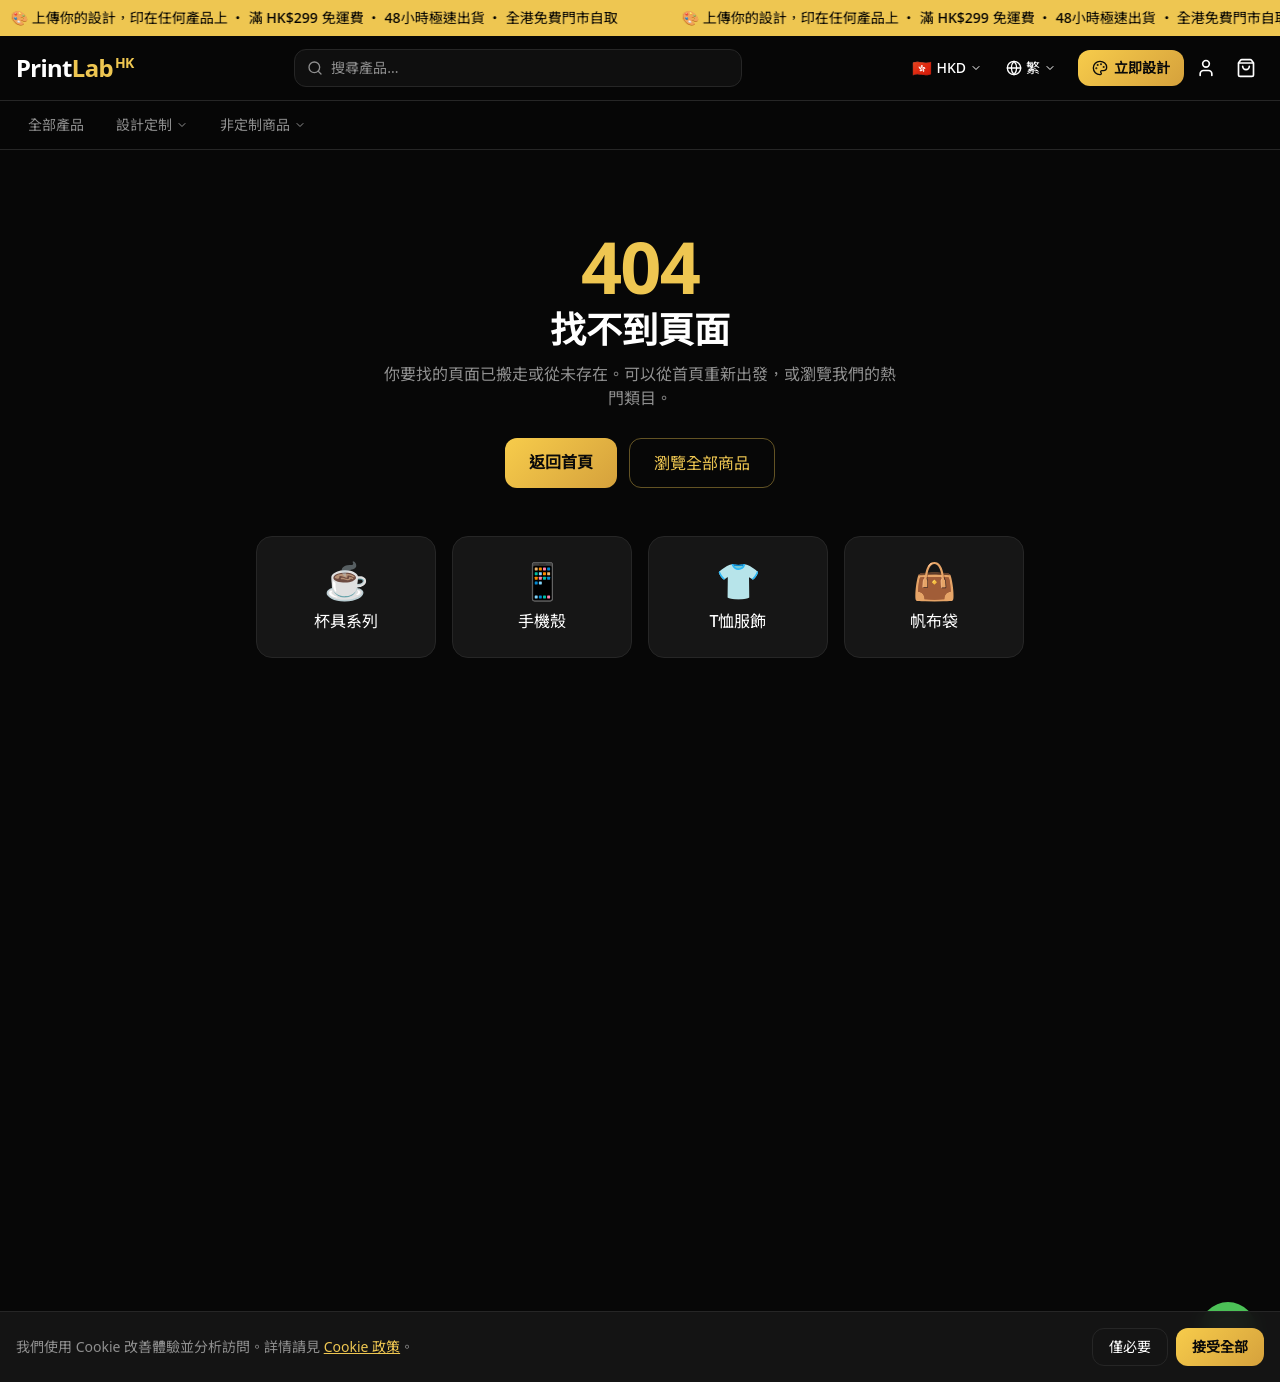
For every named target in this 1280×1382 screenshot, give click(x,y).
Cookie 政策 (362, 1346)
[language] (1031, 68)
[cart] (1246, 68)
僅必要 (1130, 1346)
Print (75, 68)
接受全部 (1220, 1346)
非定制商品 (263, 124)
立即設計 (1131, 67)
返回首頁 (561, 462)
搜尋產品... (352, 67)
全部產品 (56, 124)
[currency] (947, 68)
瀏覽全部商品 (702, 463)
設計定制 (152, 124)
